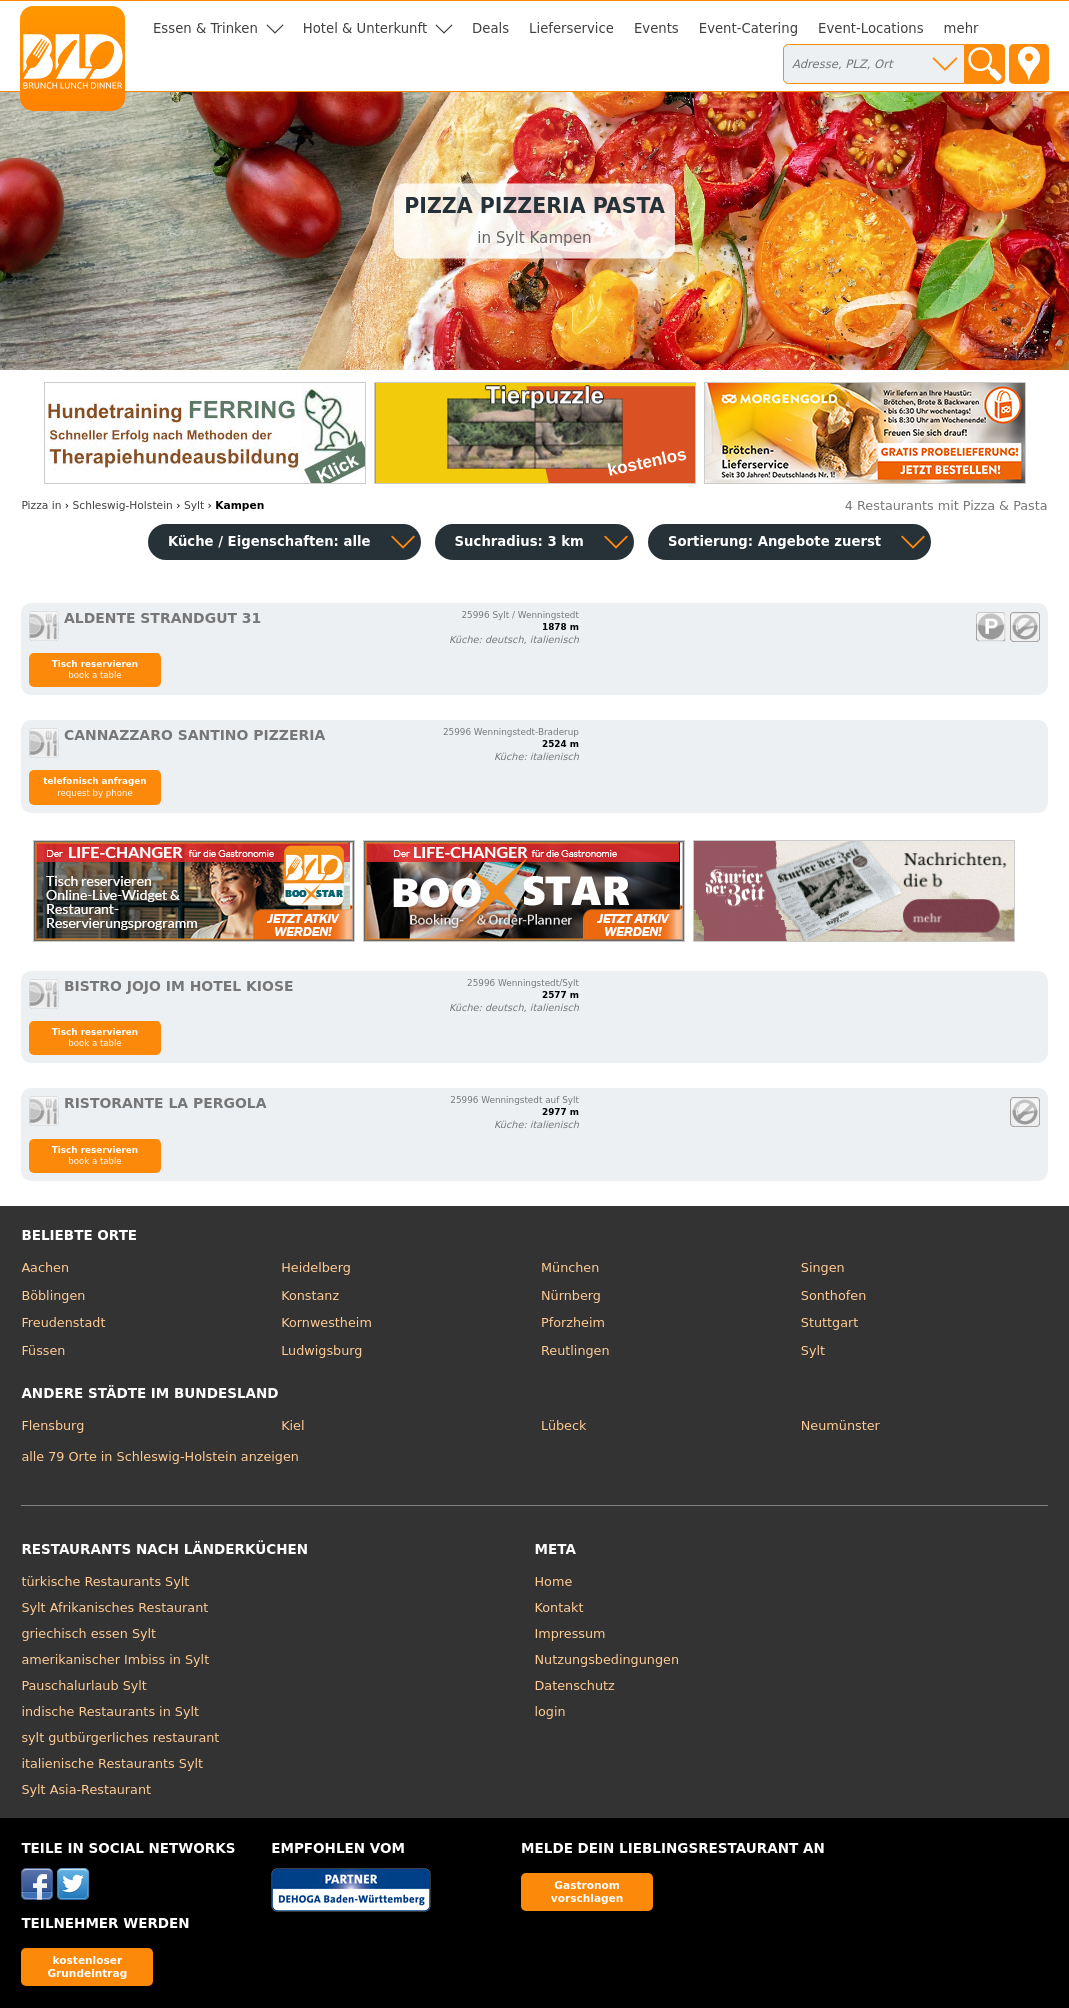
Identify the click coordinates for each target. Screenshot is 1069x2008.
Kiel (292, 1425)
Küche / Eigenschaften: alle (269, 541)
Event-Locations (871, 28)
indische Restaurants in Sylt (110, 1711)
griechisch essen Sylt (88, 1633)
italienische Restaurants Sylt (112, 1763)
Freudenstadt (63, 1322)
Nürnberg (571, 1295)
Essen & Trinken (205, 28)
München (570, 1267)
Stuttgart (829, 1322)
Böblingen (53, 1295)
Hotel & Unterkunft (365, 28)
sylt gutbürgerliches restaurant (120, 1737)
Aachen (45, 1267)
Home (554, 1581)
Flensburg (52, 1425)
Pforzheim (573, 1322)
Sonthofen (833, 1295)
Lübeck (563, 1425)
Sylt (813, 1350)
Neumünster (840, 1425)
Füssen (43, 1350)
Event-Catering (748, 28)
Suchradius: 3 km (519, 541)
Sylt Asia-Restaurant (86, 1789)
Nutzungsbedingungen (607, 1659)
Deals (490, 28)
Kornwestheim (326, 1322)
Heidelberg (316, 1267)
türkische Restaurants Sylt (105, 1581)
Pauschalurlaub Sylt (84, 1685)
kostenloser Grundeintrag (87, 1966)
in (41, 505)
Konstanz (310, 1295)
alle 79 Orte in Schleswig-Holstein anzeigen (160, 1456)
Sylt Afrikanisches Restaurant (114, 1607)
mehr (961, 28)
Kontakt (559, 1607)
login (550, 1711)
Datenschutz (575, 1685)
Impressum (570, 1633)
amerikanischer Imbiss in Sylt (115, 1659)
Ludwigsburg (321, 1350)
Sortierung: (774, 541)
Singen (823, 1267)
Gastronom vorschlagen (587, 1891)
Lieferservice (571, 28)
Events (656, 28)
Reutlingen (575, 1350)
